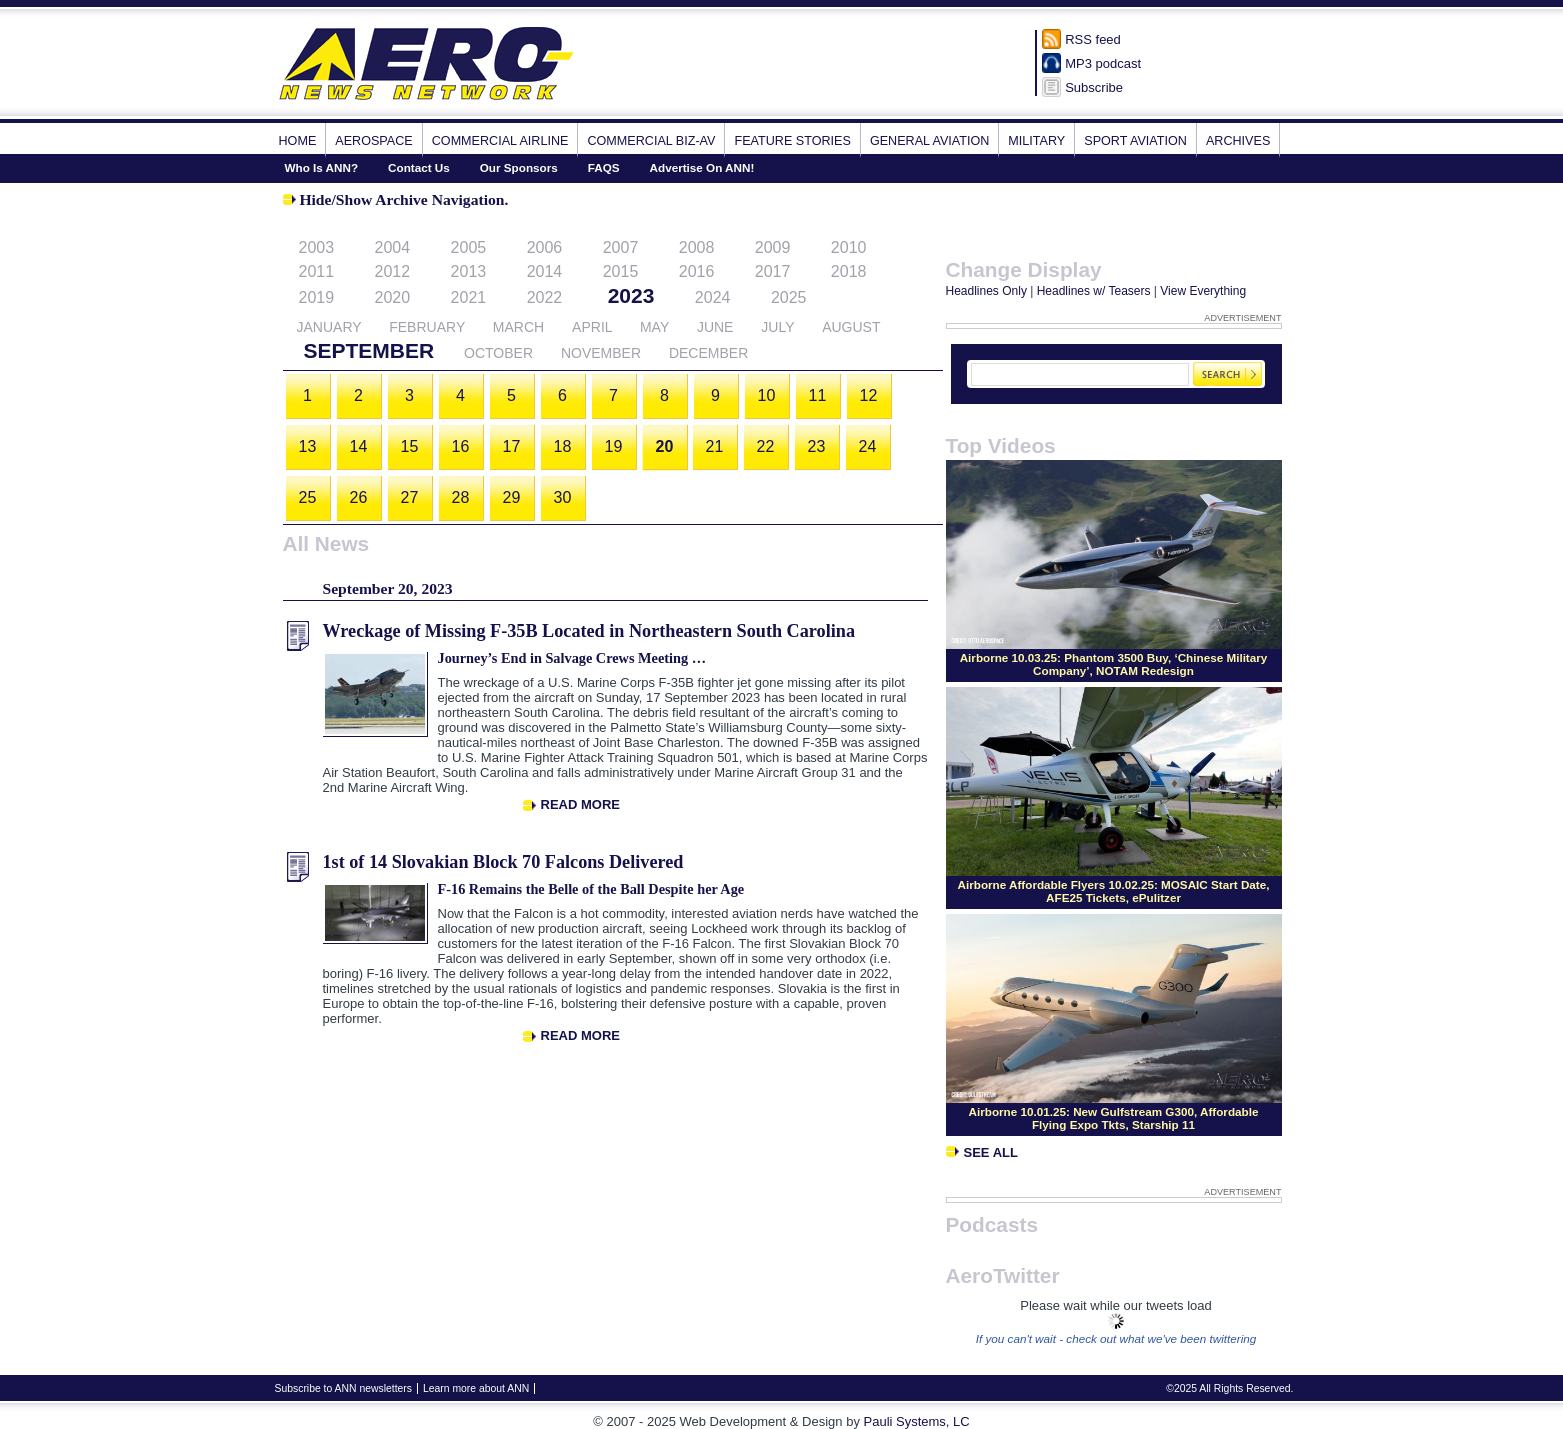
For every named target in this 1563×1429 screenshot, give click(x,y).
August (851, 327)
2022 (545, 297)
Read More (580, 804)
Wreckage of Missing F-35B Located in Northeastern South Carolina (589, 631)
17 (512, 446)
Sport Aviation (1135, 141)
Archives (1238, 141)
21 (715, 446)
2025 (789, 297)
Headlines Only (986, 291)
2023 (631, 295)
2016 (697, 271)
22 (766, 446)
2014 (545, 271)
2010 (849, 247)
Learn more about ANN (476, 1388)
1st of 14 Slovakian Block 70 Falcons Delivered (503, 862)
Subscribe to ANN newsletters (343, 1388)
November (601, 353)
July (777, 327)
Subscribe (1094, 87)
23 (817, 446)
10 (767, 395)
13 (308, 446)
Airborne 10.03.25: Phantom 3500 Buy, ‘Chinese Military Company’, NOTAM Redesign (1114, 664)
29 (512, 497)
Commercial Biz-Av (651, 141)
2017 (773, 271)
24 (868, 446)
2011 (317, 271)
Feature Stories (792, 141)
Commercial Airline (500, 141)
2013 (469, 271)
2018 (849, 271)
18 (563, 446)
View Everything (1203, 291)
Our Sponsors (519, 167)
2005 (469, 247)
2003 (317, 247)
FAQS (604, 167)
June (715, 327)
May (654, 327)
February (427, 327)
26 (359, 497)
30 (563, 497)
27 (410, 497)
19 (614, 446)
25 (308, 497)
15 (410, 446)
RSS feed (1093, 39)
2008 (697, 247)
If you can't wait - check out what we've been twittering (1116, 1338)
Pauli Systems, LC (917, 1421)
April (592, 327)
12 (869, 395)
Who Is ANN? (322, 167)
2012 (393, 271)
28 (461, 497)
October (498, 353)
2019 (317, 297)
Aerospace (373, 141)
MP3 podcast (1103, 63)
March (518, 327)
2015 (621, 271)
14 (359, 446)
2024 (713, 297)
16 (461, 446)
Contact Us (419, 167)
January (329, 327)
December (708, 353)
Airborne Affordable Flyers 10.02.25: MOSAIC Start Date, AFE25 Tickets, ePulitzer (1114, 891)
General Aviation (929, 141)
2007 (621, 247)
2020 (393, 297)
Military (1036, 141)
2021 (469, 297)
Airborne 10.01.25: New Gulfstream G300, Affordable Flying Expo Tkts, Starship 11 (1114, 1118)
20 (665, 446)
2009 (773, 247)
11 (818, 395)
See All (982, 1152)
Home (298, 141)
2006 (545, 247)
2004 (393, 247)
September (369, 350)
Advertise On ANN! (702, 167)
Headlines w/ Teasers (1094, 291)
